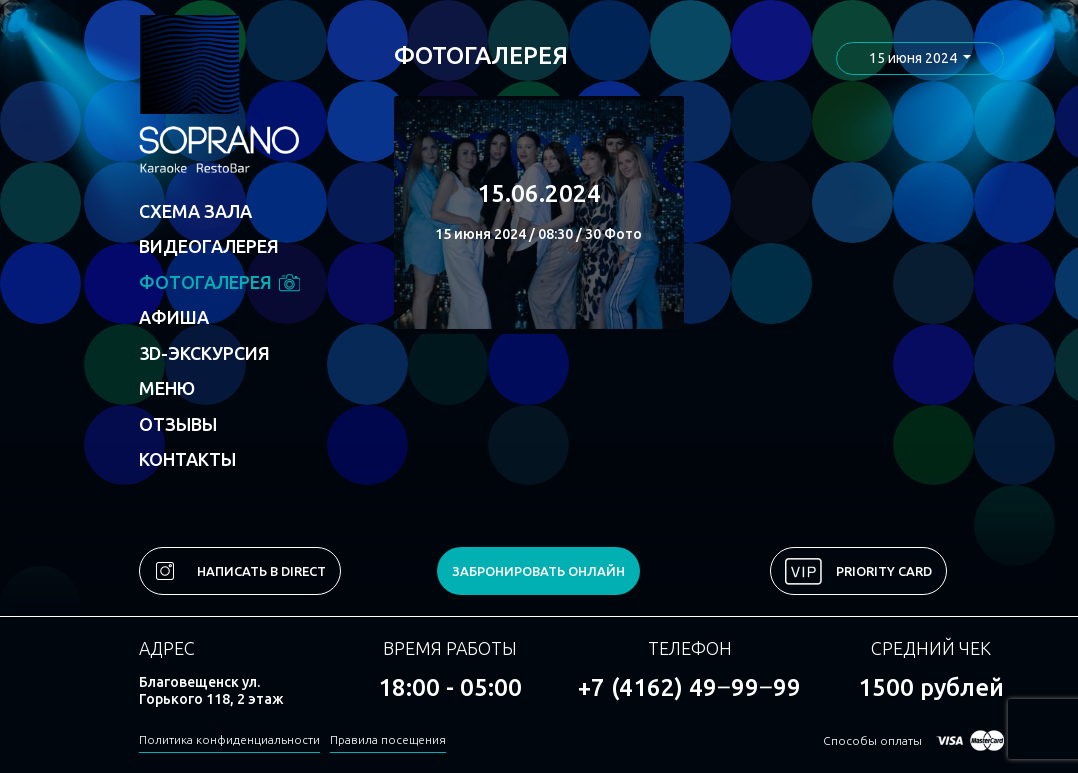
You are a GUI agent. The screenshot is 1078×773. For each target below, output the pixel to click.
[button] (920, 58)
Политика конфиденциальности (229, 739)
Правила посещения (388, 739)
